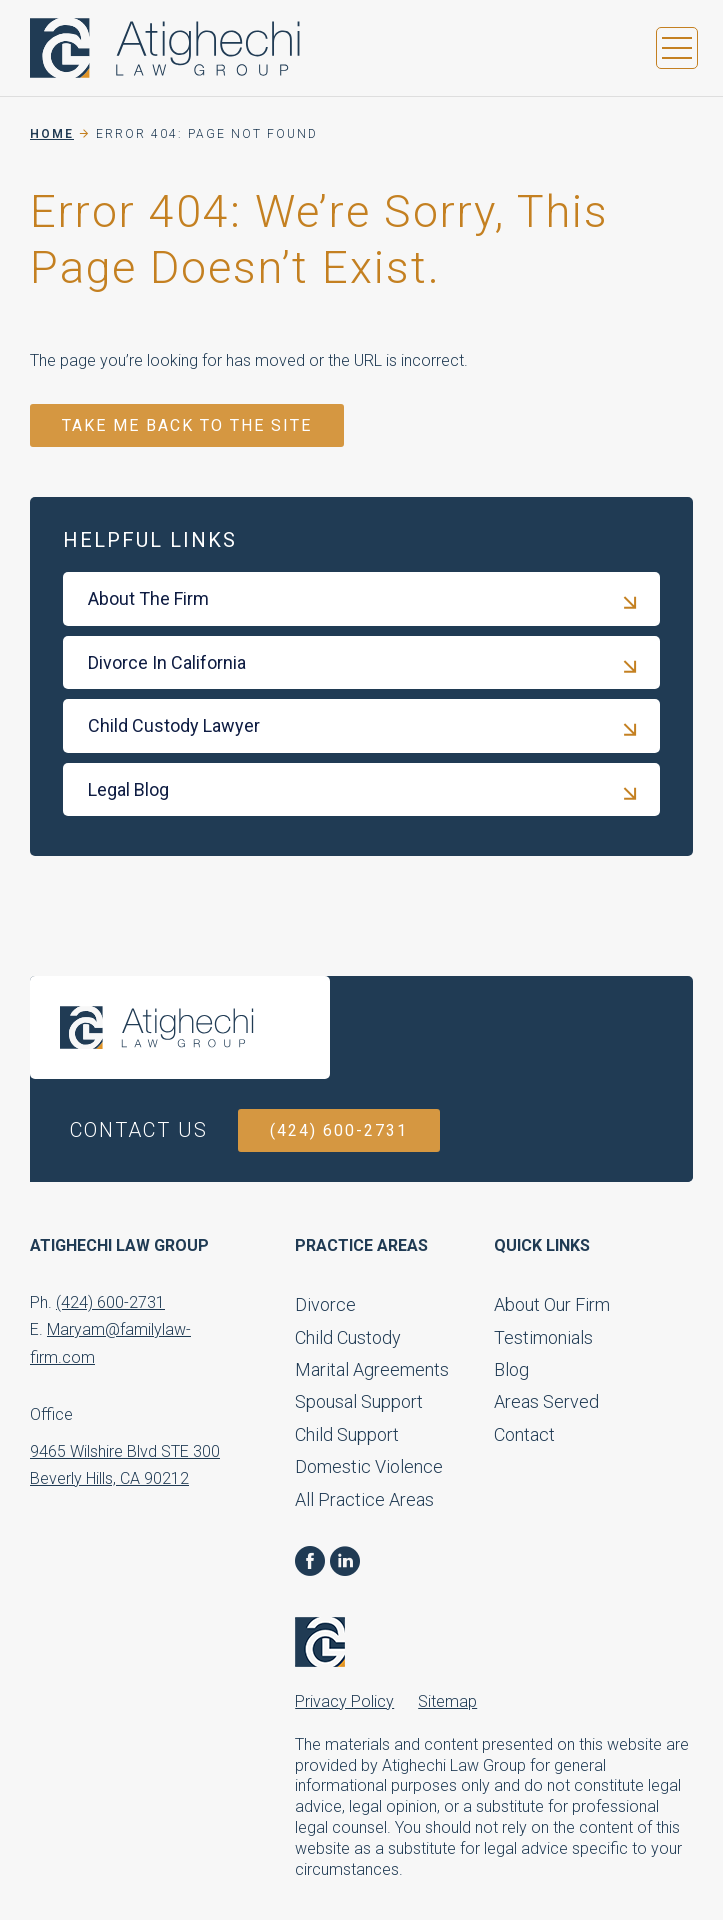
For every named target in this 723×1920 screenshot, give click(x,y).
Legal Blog (128, 789)
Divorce (325, 1304)
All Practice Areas (364, 1499)
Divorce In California (167, 662)
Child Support (347, 1434)
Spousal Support (359, 1401)
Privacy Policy (344, 1701)
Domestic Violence (369, 1466)
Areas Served (546, 1401)
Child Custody (348, 1337)
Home (52, 134)
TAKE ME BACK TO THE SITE (187, 425)
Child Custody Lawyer (174, 725)
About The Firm (148, 598)
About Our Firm (552, 1304)
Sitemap (447, 1701)
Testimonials (543, 1337)
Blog (511, 1369)
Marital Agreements (372, 1369)
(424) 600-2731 (339, 1130)
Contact (524, 1434)
